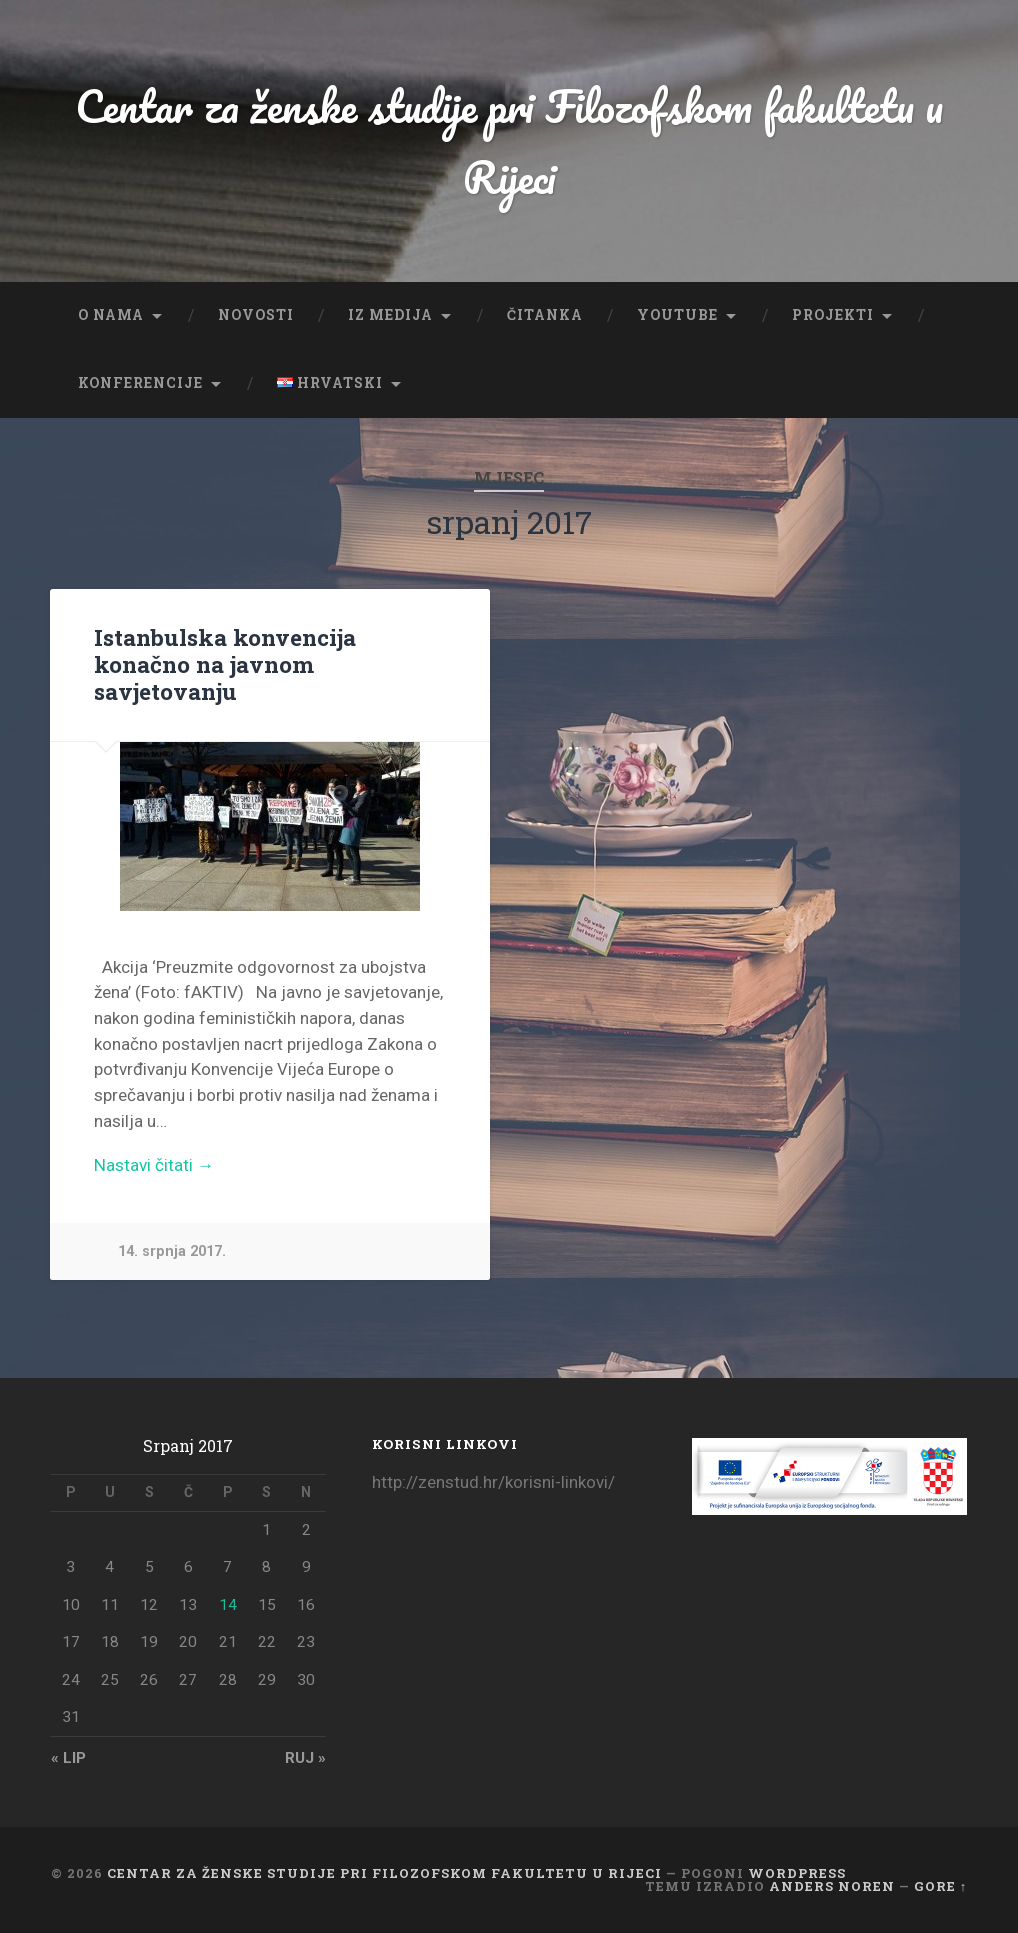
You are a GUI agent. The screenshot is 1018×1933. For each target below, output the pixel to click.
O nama (111, 315)
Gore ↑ (940, 1886)
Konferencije (140, 383)
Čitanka (545, 315)
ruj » (305, 1758)
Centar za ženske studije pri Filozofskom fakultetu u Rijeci (509, 141)
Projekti (833, 315)
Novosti (256, 315)
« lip (68, 1758)
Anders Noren (832, 1886)
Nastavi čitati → (154, 1165)
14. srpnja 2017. (172, 1251)
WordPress (797, 1873)
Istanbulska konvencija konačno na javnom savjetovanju (225, 664)
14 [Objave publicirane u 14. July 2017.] (228, 1605)
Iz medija (390, 315)
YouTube (677, 315)
